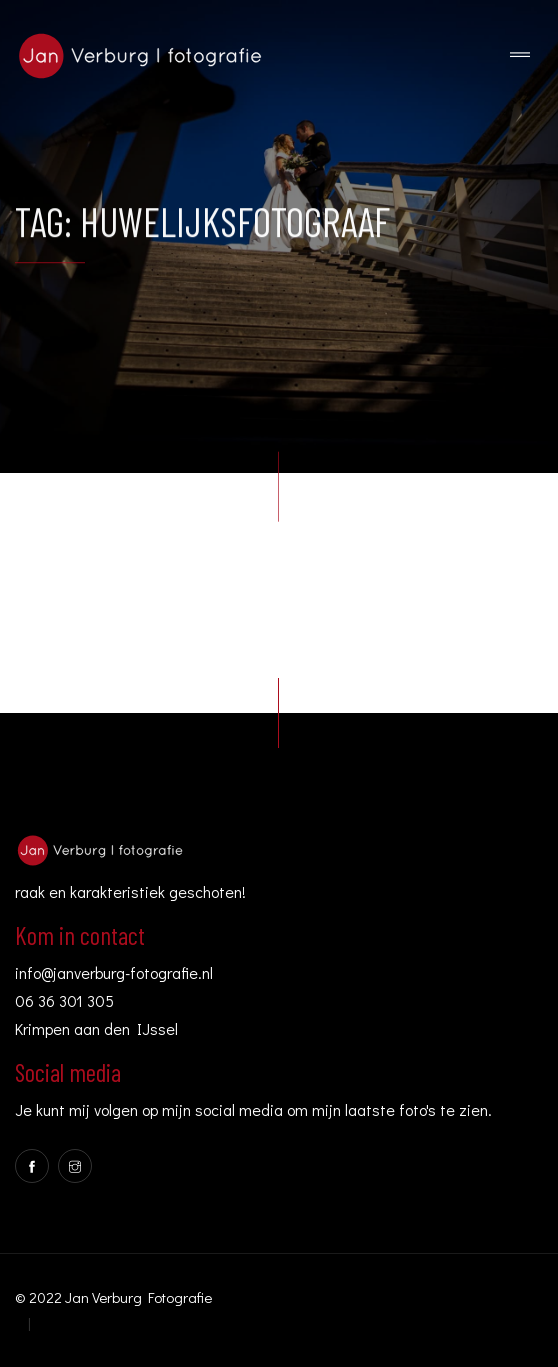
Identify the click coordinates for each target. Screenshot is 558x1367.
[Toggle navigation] (520, 55)
